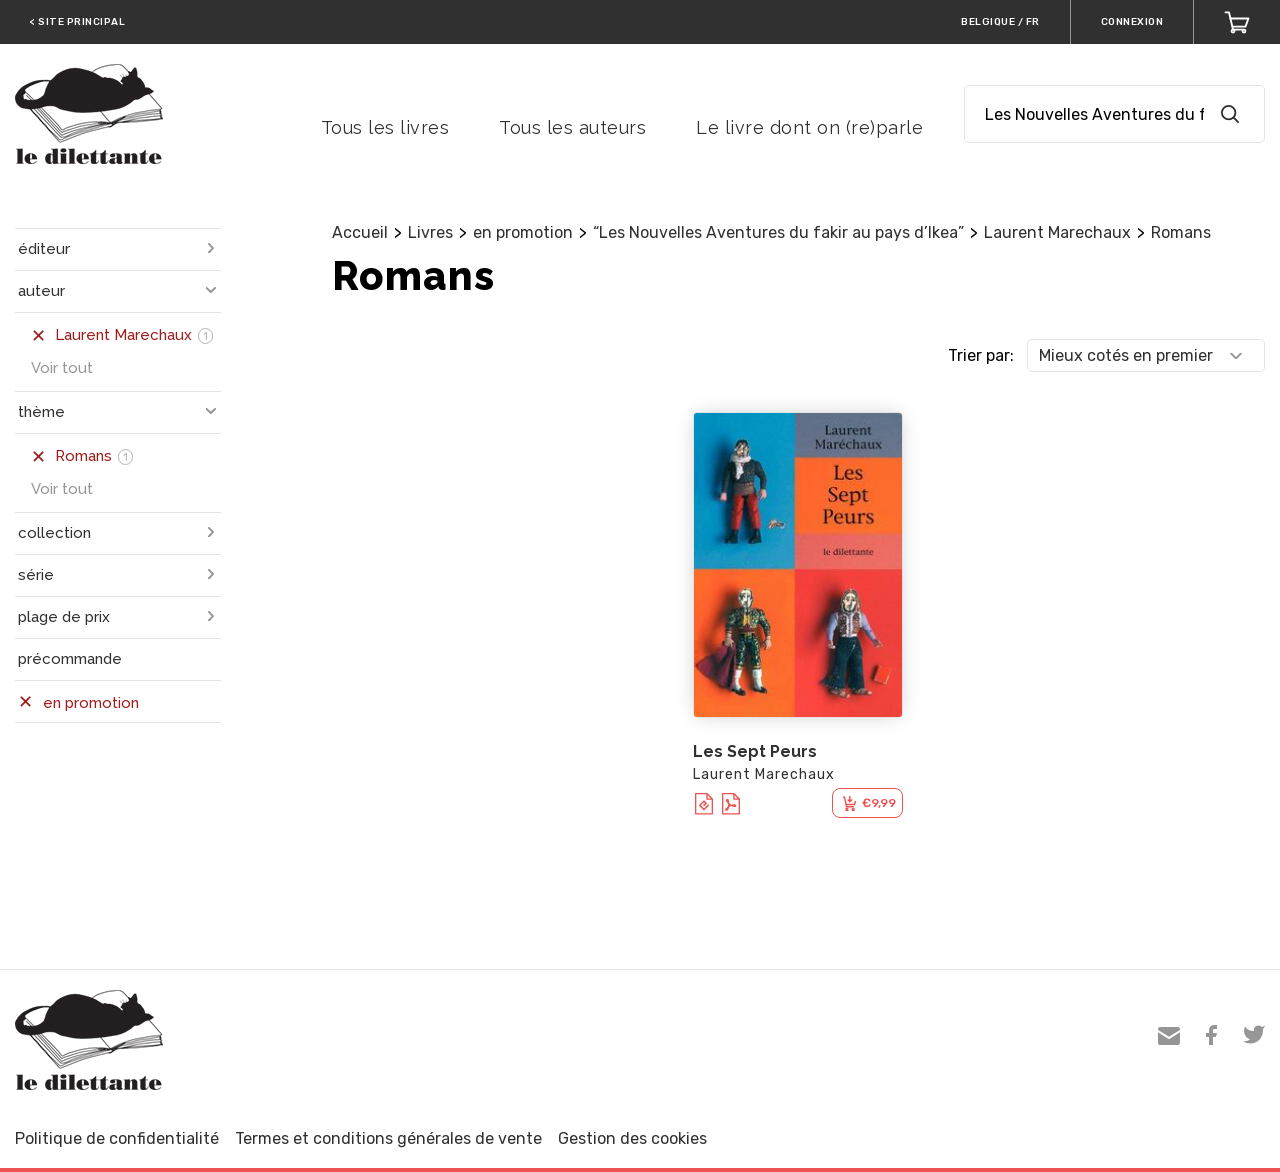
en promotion (523, 232)
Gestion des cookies (632, 1138)
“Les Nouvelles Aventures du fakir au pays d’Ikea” (778, 232)
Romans (1181, 232)
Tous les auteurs (572, 127)
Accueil (360, 232)
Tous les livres (385, 127)
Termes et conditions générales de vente (388, 1138)
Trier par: (981, 355)
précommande (70, 659)
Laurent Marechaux (1057, 232)
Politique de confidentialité (117, 1138)
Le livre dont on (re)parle (809, 127)
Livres (430, 232)
